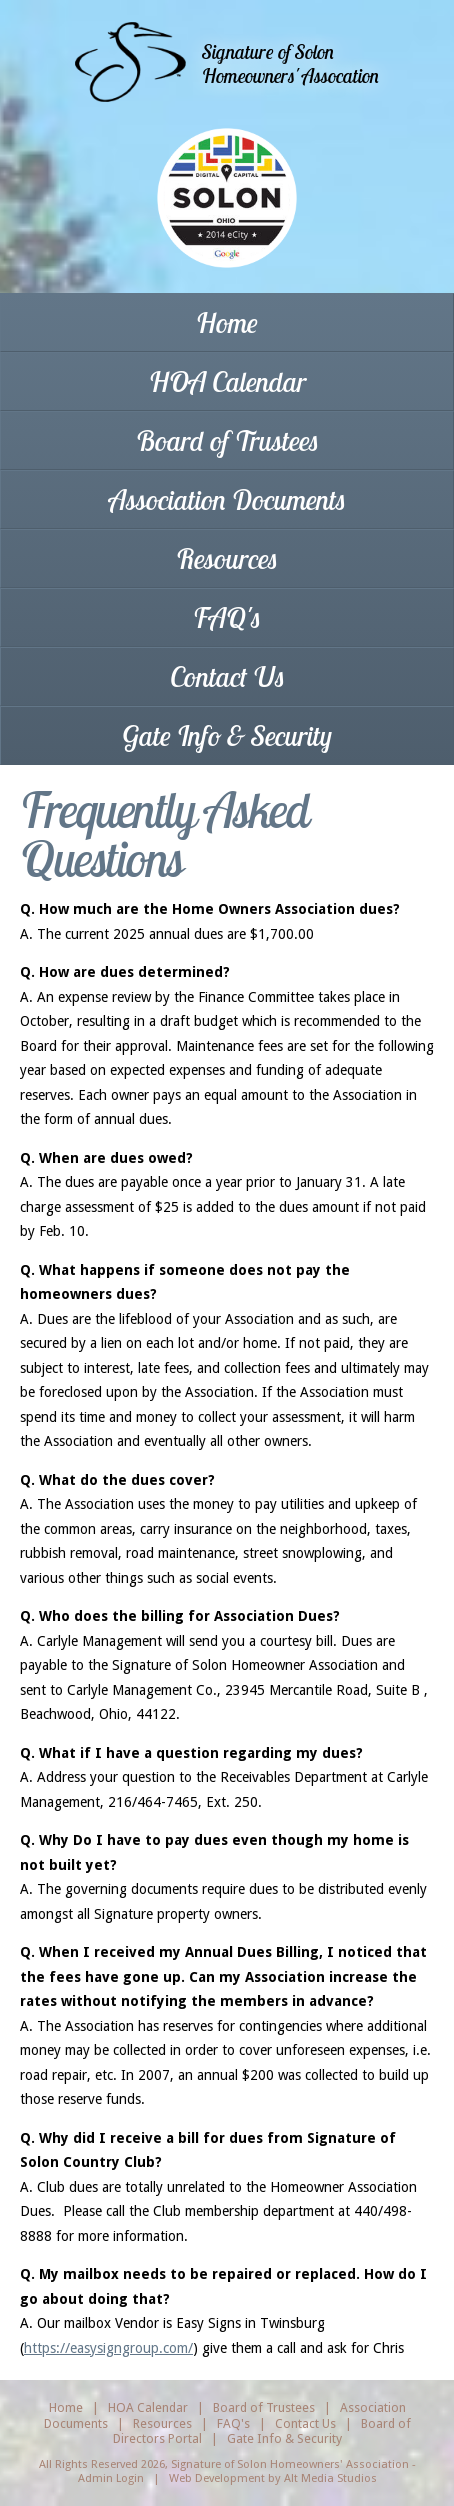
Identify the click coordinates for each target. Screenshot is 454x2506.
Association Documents (227, 499)
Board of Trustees (227, 440)
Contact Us (227, 676)
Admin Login (111, 2478)
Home (227, 322)
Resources (227, 558)
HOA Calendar (227, 381)
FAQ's (227, 617)
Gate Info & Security (227, 735)
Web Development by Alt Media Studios (273, 2478)
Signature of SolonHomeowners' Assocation (290, 63)
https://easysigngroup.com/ (108, 2348)
